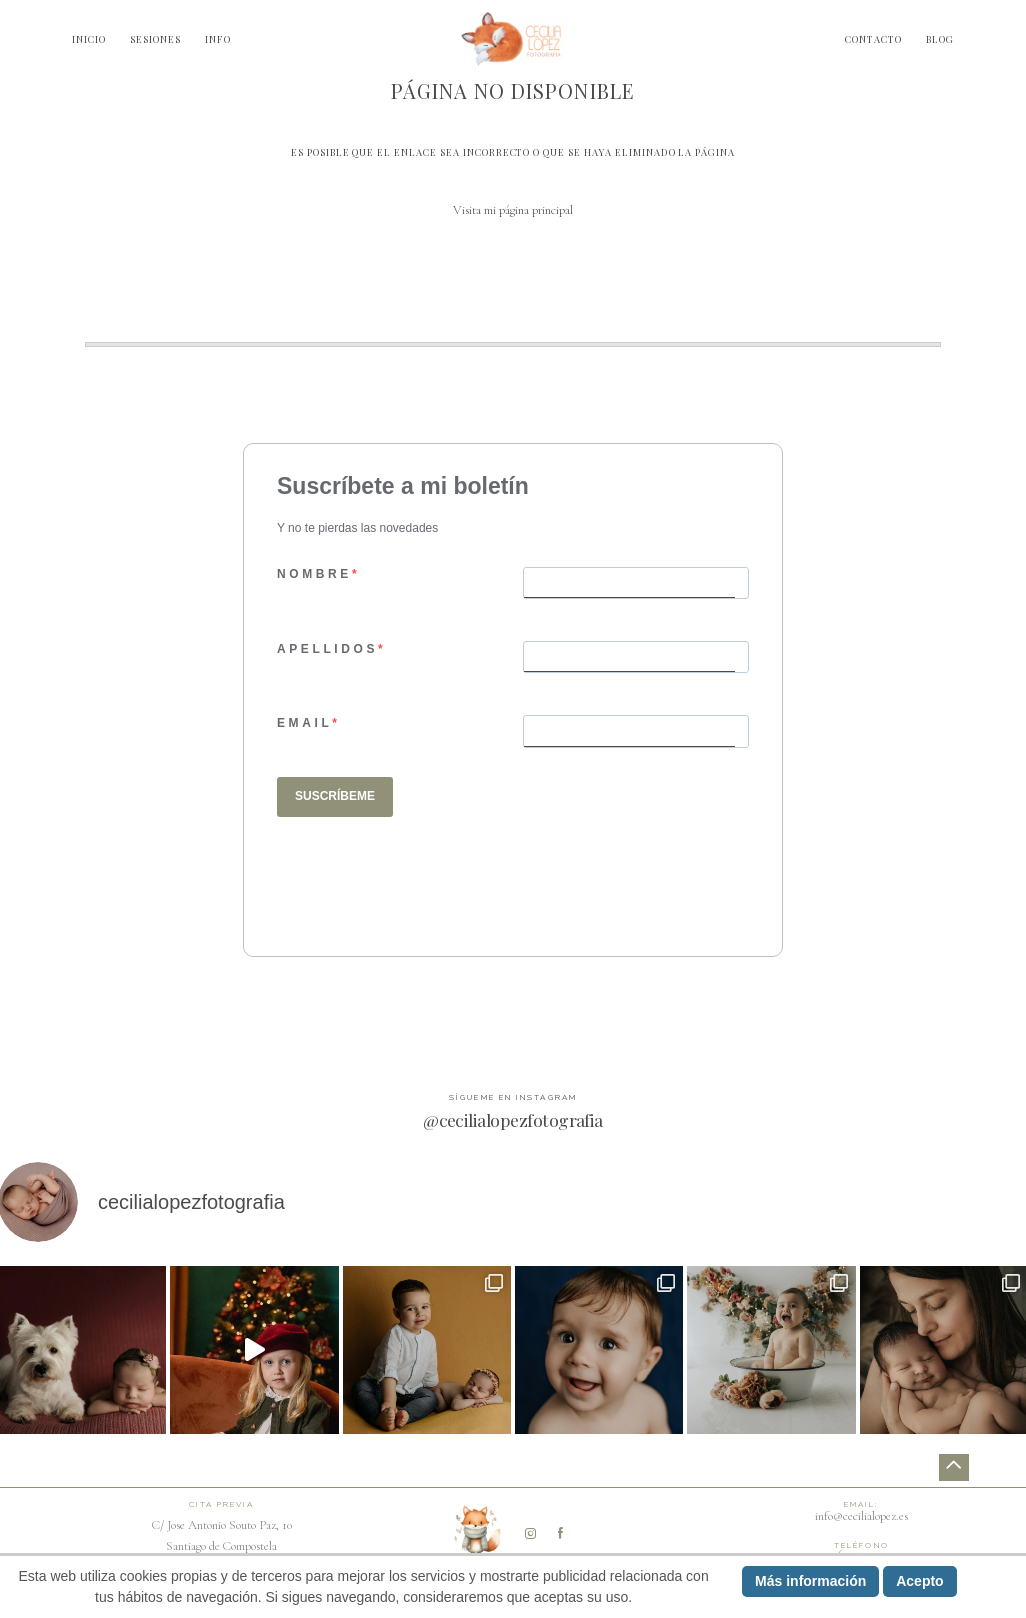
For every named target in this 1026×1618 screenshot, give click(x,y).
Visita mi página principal (513, 210)
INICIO (89, 39)
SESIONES (155, 39)
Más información (810, 1581)
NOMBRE (314, 574)
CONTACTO (873, 39)
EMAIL (304, 723)
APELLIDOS (327, 649)
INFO (218, 39)
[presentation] (429, 882)
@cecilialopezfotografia (513, 1119)
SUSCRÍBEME (335, 796)
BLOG (940, 39)
